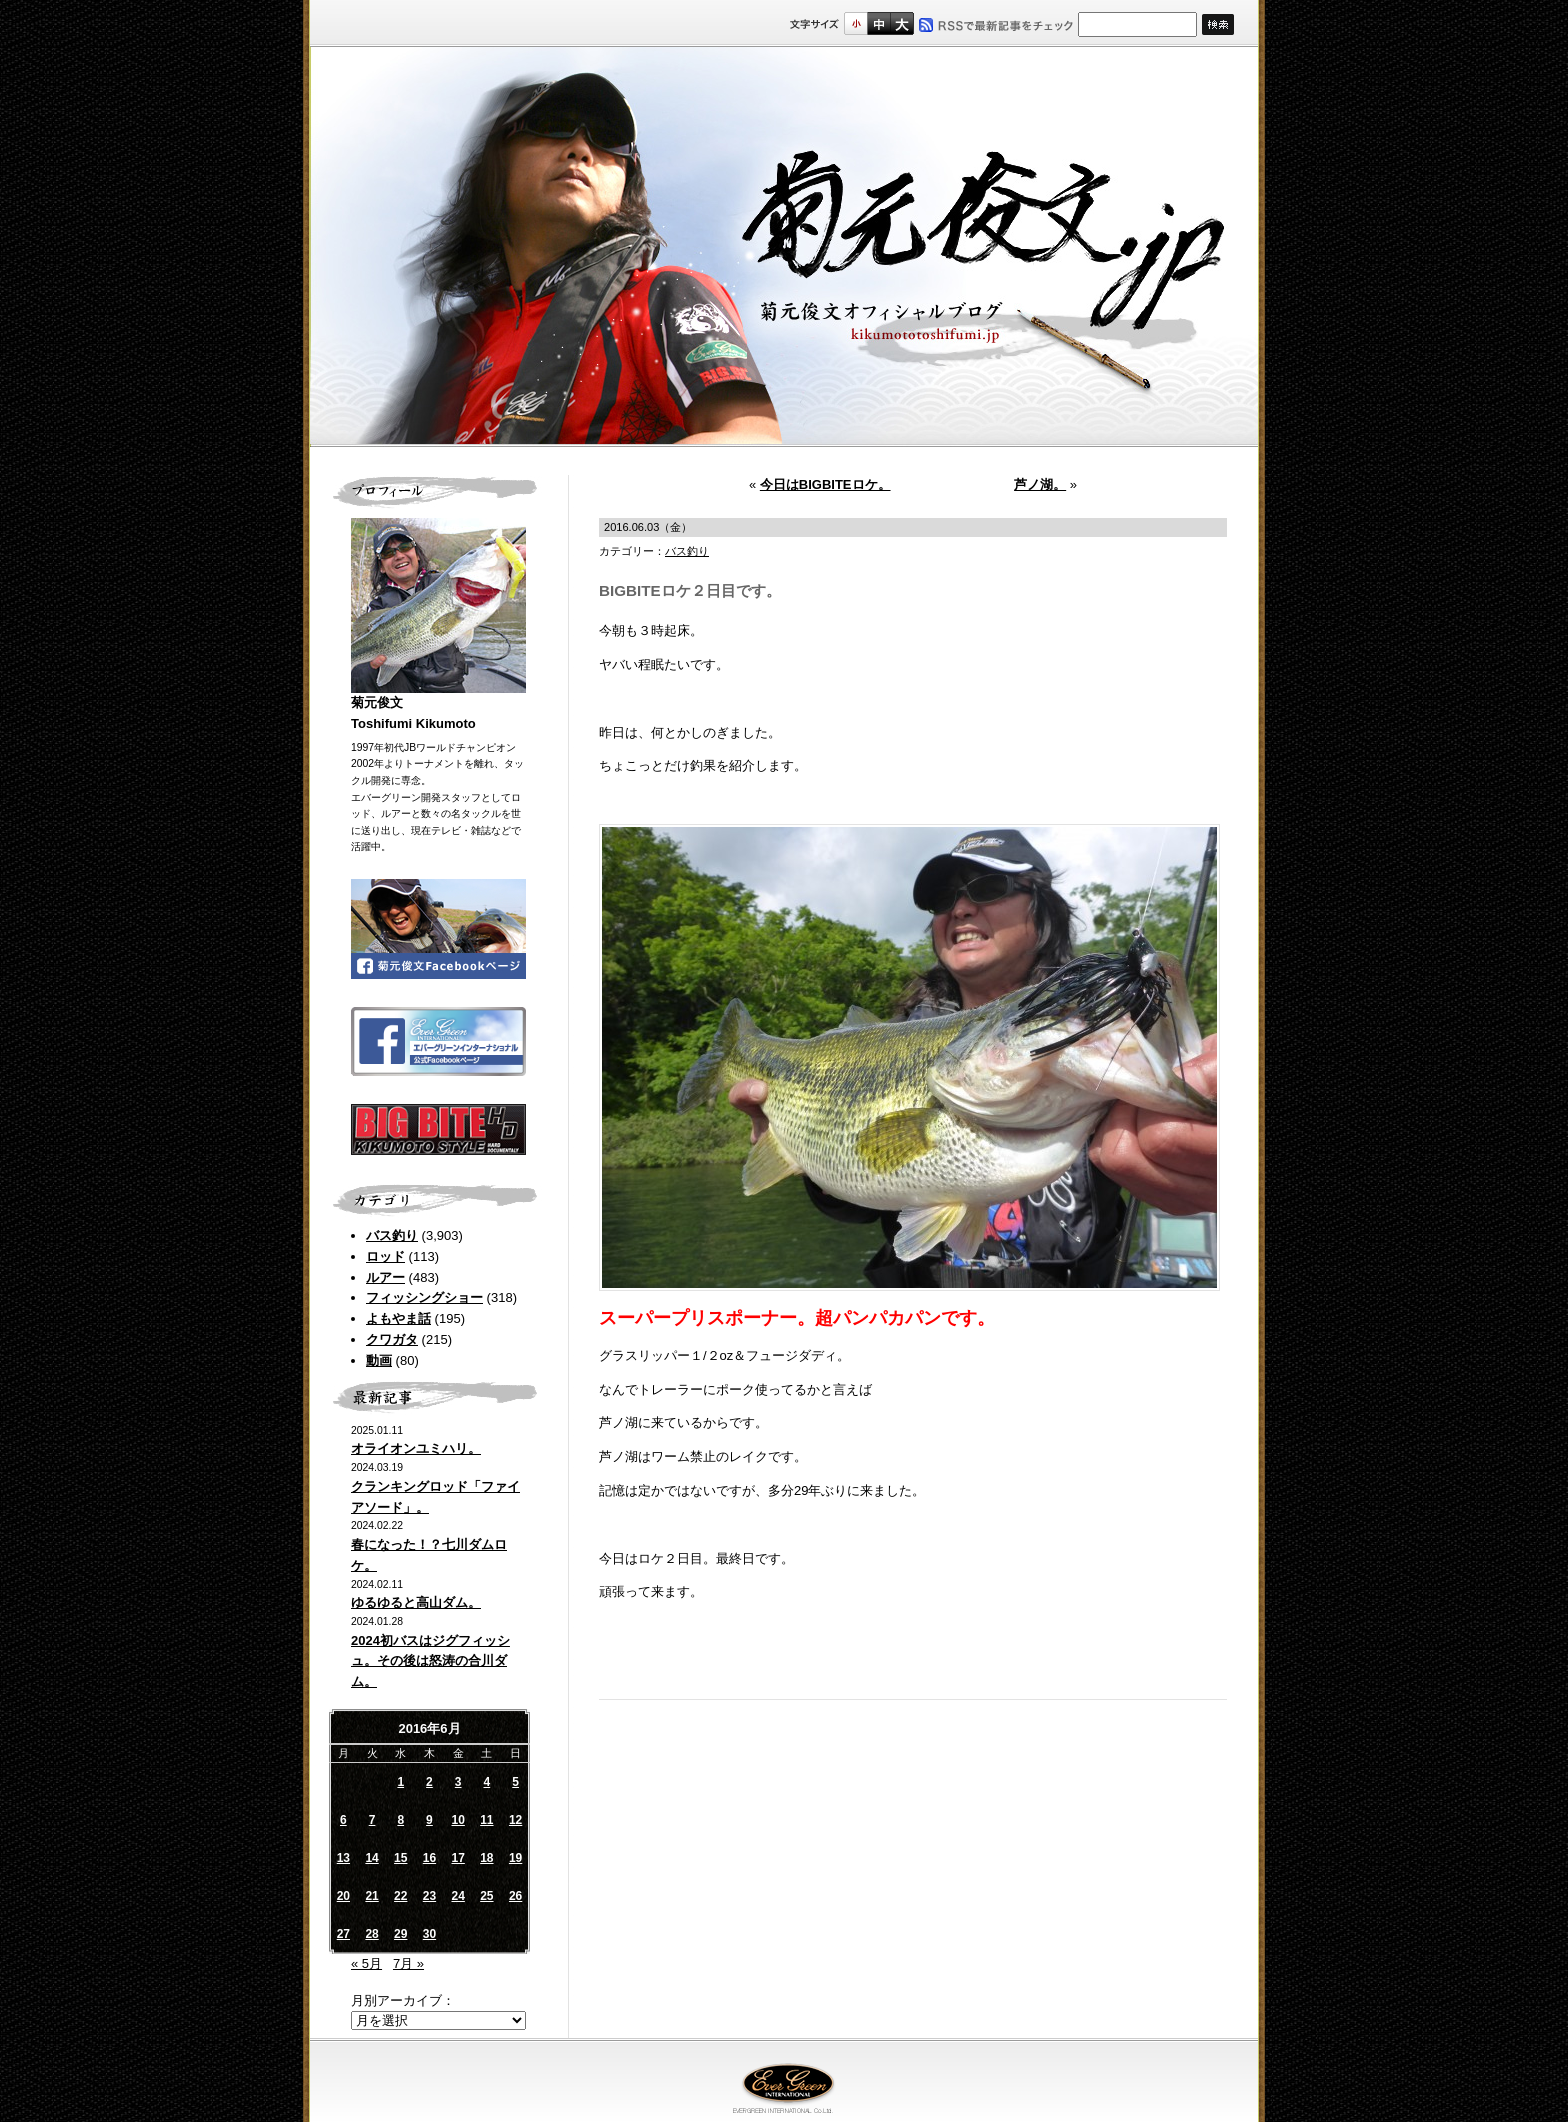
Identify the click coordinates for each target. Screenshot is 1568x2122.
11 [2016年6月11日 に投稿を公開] (486, 1820)
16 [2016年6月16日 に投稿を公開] (429, 1858)
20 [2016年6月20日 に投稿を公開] (343, 1896)
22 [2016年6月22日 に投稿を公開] (400, 1896)
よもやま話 (398, 1318)
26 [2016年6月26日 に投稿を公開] (515, 1896)
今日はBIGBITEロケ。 (825, 484)
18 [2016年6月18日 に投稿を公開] (486, 1858)
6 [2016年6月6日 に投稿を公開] (343, 1820)
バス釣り (392, 1235)
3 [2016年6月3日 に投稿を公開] (458, 1782)
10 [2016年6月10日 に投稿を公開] (457, 1820)
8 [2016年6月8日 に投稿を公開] (400, 1820)
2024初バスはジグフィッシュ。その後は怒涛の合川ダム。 (430, 1661)
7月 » (408, 1963)
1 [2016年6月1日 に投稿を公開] (400, 1782)
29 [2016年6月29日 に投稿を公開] (400, 1934)
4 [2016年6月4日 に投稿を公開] (487, 1782)
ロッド (385, 1256)
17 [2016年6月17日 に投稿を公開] (457, 1858)
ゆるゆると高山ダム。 (416, 1602)
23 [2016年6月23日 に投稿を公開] (429, 1896)
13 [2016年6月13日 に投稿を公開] (343, 1858)
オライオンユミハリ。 (416, 1448)
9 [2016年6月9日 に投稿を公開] (429, 1820)
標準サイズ (855, 23)
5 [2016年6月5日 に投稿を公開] (515, 1782)
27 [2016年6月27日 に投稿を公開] (343, 1934)
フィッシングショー (424, 1297)
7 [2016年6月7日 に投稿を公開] (372, 1820)
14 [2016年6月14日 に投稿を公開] (371, 1858)
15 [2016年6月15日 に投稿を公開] (400, 1858)
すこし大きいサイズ (878, 23)
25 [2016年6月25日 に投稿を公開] (486, 1896)
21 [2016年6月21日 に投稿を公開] (371, 1896)
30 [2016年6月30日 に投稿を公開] (429, 1934)
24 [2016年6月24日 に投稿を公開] (457, 1896)
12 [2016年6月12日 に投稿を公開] (515, 1820)
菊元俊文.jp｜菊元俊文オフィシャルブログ (784, 247)
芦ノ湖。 (1040, 484)
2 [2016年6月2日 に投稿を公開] (429, 1782)
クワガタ (392, 1339)
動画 (379, 1360)
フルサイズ (901, 23)
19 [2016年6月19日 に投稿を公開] (515, 1858)
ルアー (385, 1277)
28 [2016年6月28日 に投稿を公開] (371, 1934)
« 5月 (366, 1963)
